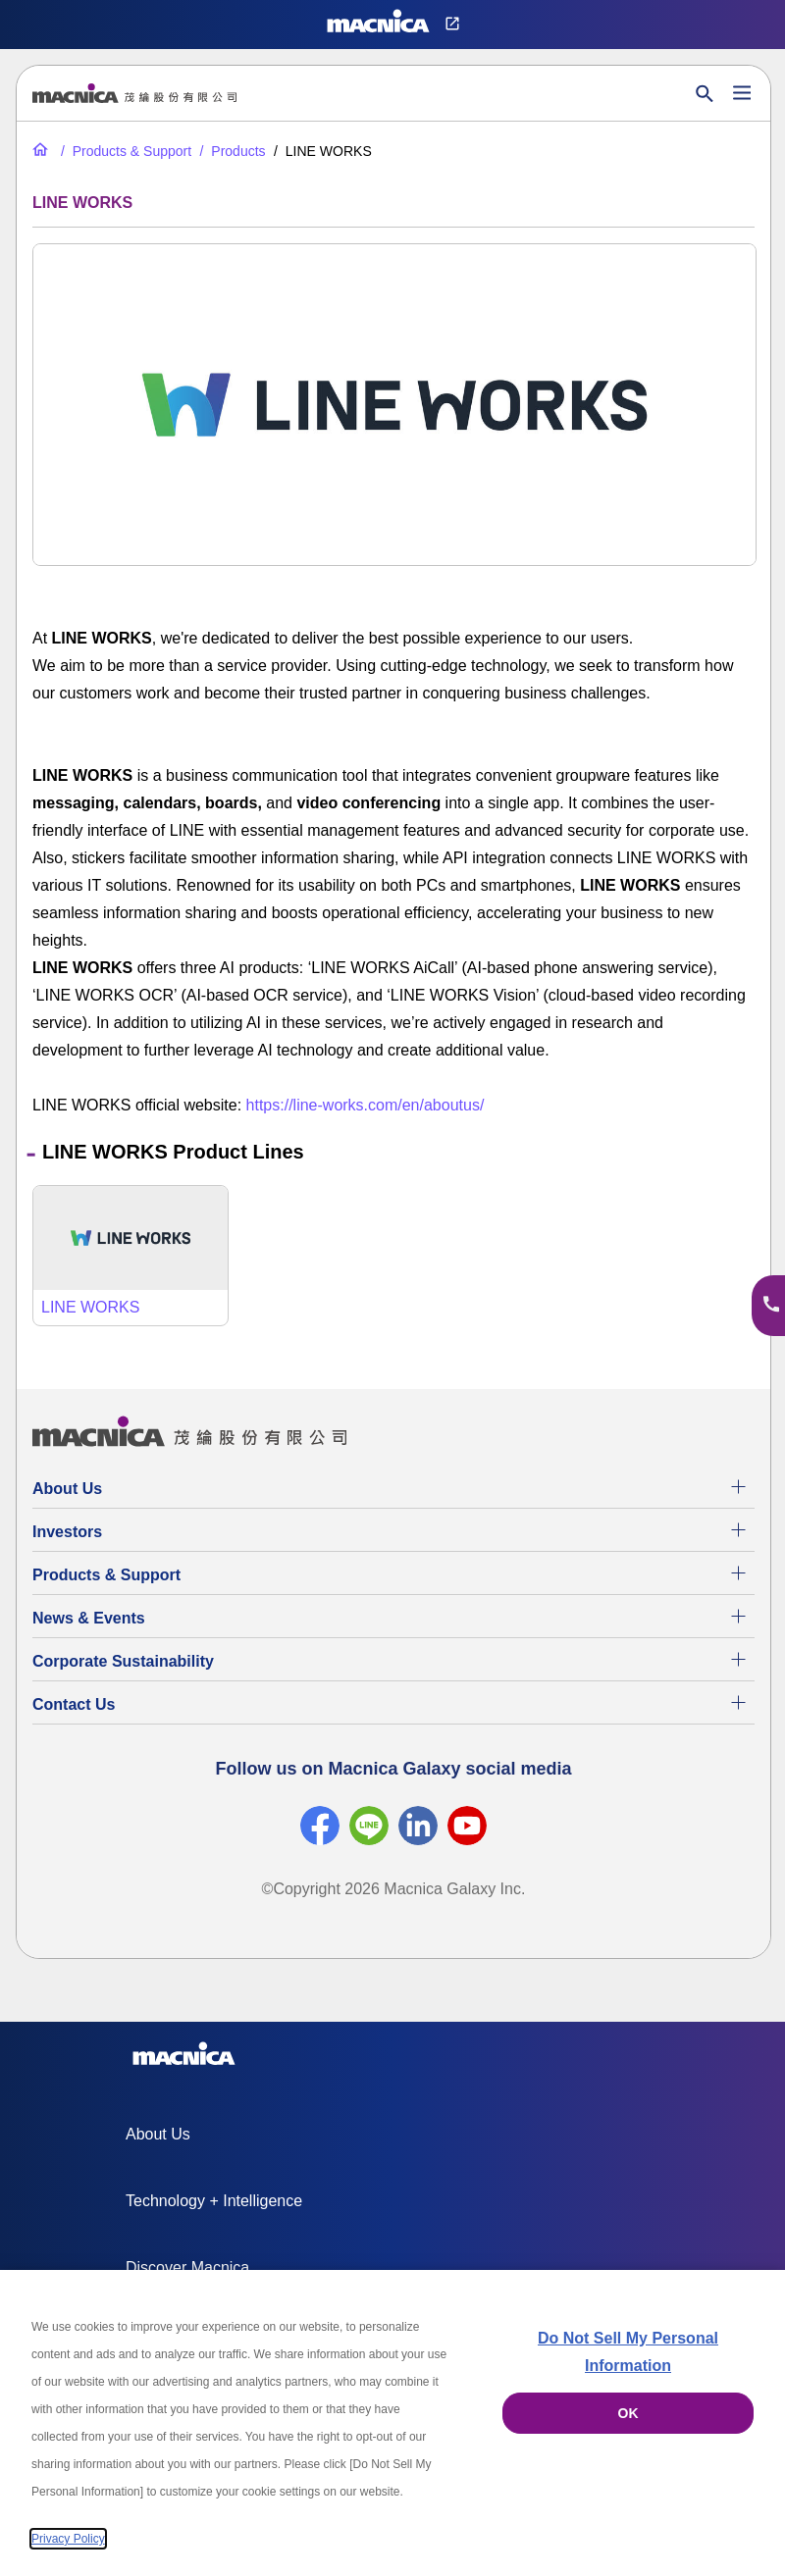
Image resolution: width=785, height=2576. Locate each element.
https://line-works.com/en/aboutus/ (365, 1105)
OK (628, 2413)
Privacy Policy (68, 2539)
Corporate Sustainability (123, 1661)
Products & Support (106, 1575)
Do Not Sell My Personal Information (628, 2352)
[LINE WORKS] (130, 1255)
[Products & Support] (124, 151)
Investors (67, 1531)
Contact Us (73, 1704)
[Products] (231, 151)
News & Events (88, 1618)
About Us (67, 1488)
